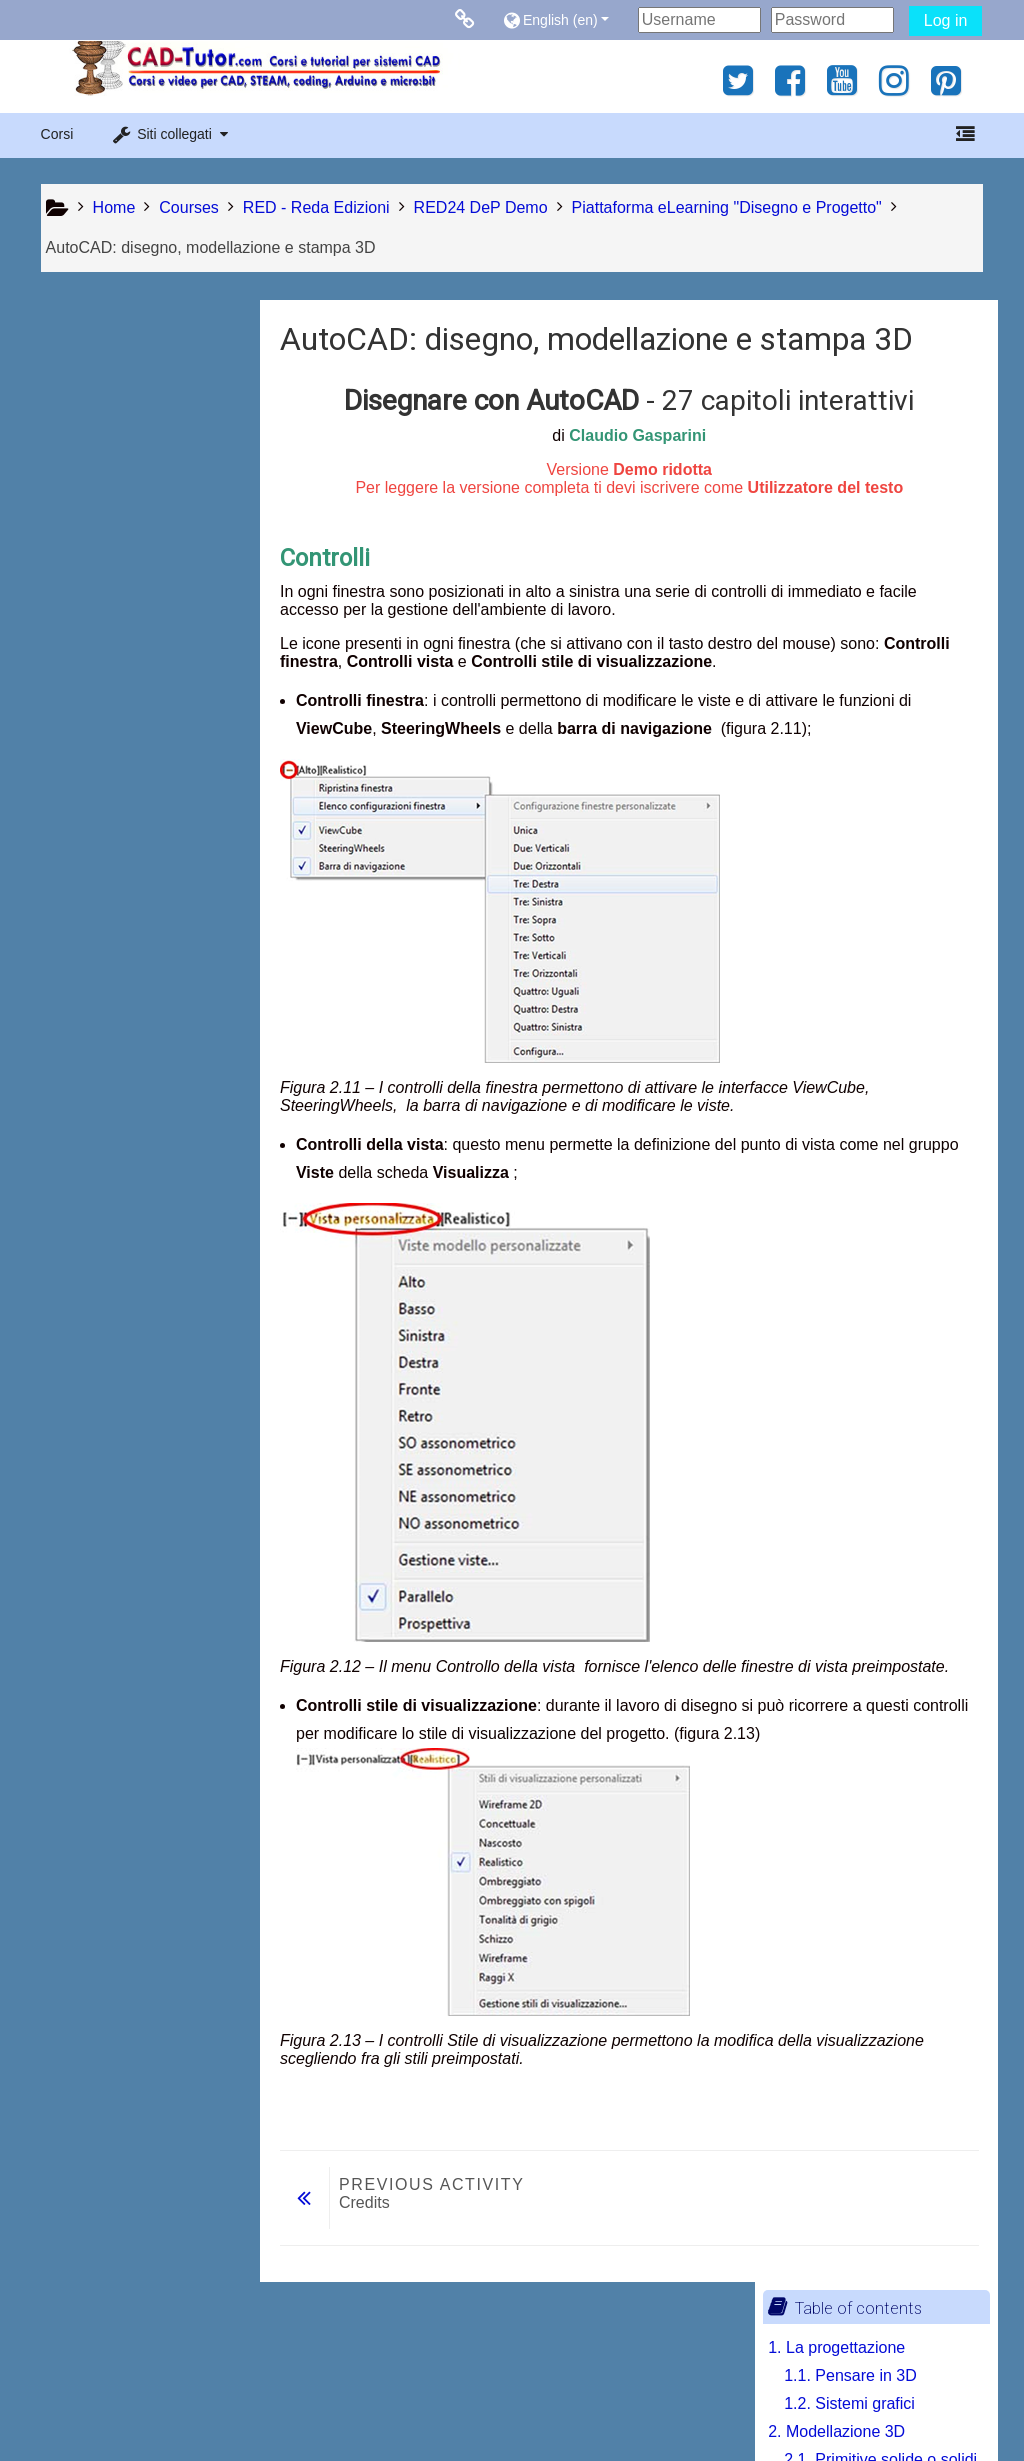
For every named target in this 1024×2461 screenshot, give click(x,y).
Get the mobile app (756, 2403)
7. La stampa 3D (112, 925)
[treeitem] (147, 1144)
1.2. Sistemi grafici (135, 421)
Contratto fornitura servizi (202, 2403)
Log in (946, 20)
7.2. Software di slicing (150, 1009)
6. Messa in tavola (118, 897)
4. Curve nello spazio (128, 729)
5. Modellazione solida (133, 869)
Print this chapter (142, 1205)
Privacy (71, 2403)
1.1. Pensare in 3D (136, 393)
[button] (565, 19)
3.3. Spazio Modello (140, 701)
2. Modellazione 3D (122, 449)
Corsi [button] (57, 134)
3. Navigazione (107, 589)
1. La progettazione (122, 365)
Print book (118, 1174)
